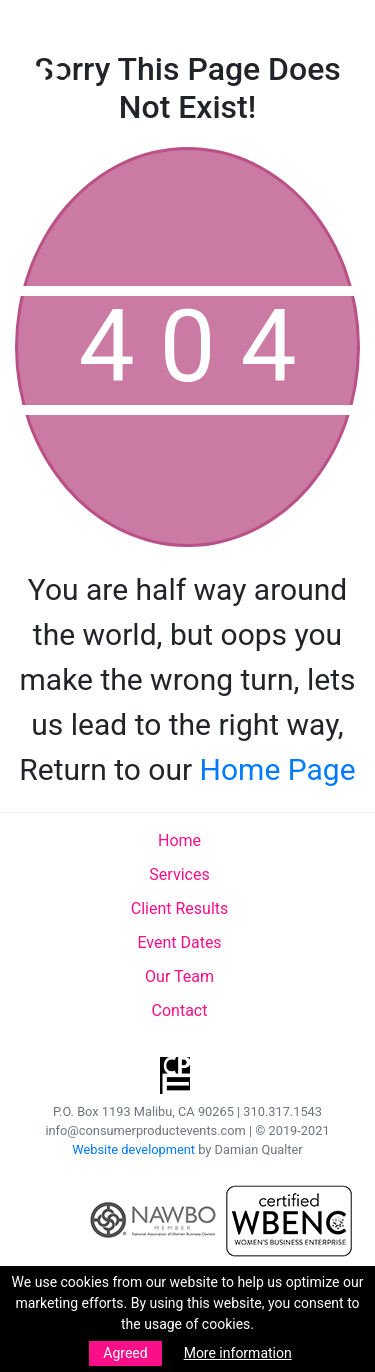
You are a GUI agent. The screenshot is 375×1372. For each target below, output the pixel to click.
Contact (180, 1010)
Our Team (179, 976)
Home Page (278, 769)
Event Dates (179, 942)
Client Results (180, 908)
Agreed (125, 1353)
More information (238, 1353)
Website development (133, 1149)
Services (179, 874)
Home (179, 840)
